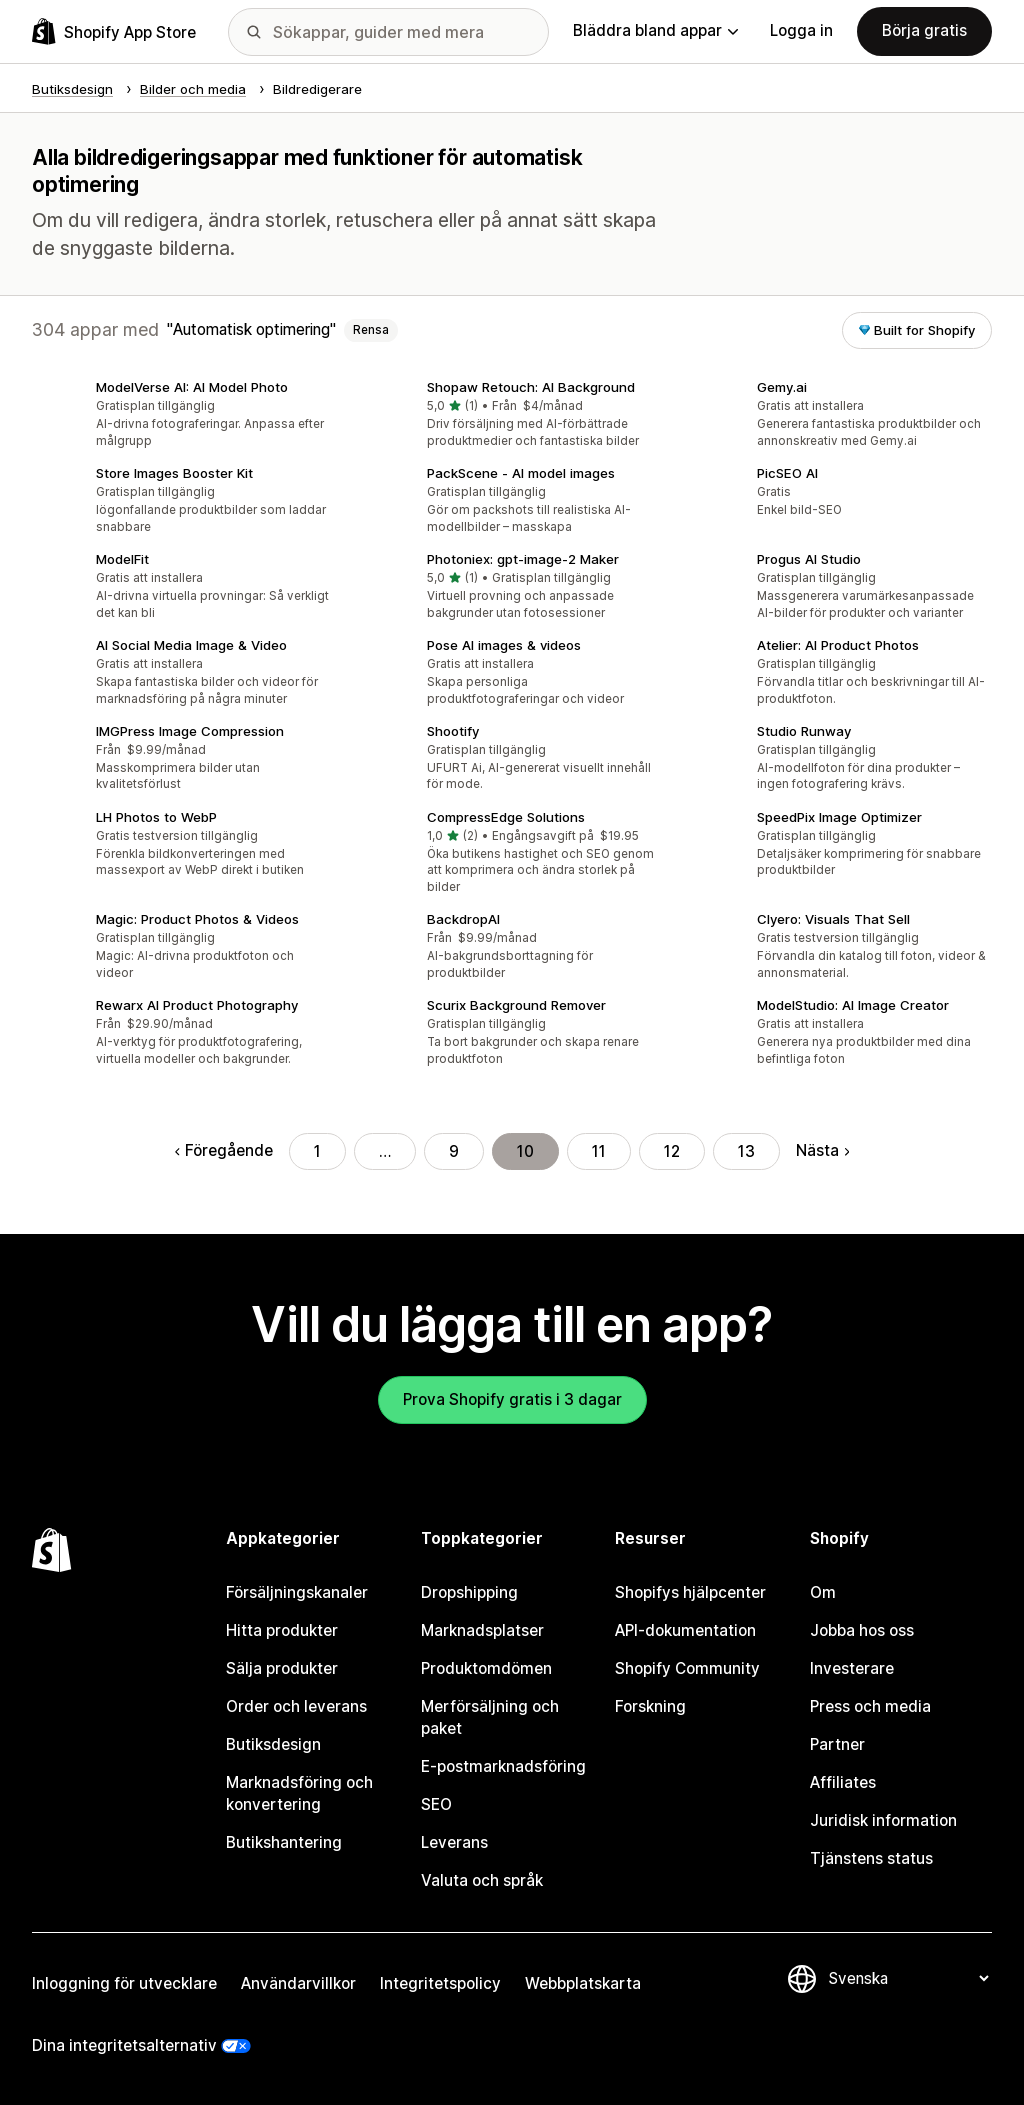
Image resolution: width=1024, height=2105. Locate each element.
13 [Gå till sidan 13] (746, 1151)
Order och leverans (296, 1706)
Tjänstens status (871, 1858)
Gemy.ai (782, 387)
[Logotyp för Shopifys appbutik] (114, 31)
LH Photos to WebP (156, 817)
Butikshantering (284, 1842)
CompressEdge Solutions (506, 817)
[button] (181, 416)
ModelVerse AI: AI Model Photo (192, 387)
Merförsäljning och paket (490, 1717)
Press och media (870, 1706)
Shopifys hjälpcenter (690, 1592)
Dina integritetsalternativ (124, 2045)
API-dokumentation (685, 1630)
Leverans (454, 1842)
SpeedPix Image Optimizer (839, 817)
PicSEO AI (787, 473)
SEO (436, 1804)
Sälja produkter (282, 1668)
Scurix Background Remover (516, 1005)
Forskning (650, 1706)
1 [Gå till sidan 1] (317, 1151)
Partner (837, 1744)
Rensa (371, 330)
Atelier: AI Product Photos (838, 645)
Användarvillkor (298, 1983)
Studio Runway (804, 731)
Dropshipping (469, 1592)
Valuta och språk (482, 1880)
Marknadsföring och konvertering (299, 1793)
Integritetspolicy (440, 1983)
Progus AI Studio (809, 559)
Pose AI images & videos (504, 645)
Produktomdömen (486, 1668)
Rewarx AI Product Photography (197, 1005)
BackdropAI (463, 919)
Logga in (801, 30)
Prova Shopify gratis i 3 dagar (512, 1399)
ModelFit (122, 559)
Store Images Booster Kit (174, 473)
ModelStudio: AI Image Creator (853, 1005)
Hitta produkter (282, 1630)
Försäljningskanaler (297, 1592)
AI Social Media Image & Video (191, 645)
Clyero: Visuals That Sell (833, 919)
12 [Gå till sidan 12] (672, 1151)
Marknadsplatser (482, 1630)
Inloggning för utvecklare (124, 1983)
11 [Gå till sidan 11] (599, 1151)
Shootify (453, 731)
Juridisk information (883, 1820)
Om (823, 1592)
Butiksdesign (273, 1744)
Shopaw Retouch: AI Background (531, 387)
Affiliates (843, 1782)
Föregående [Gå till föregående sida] (224, 1150)
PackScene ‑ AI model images (521, 473)
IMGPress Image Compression (190, 731)
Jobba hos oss (862, 1630)
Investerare (852, 1668)
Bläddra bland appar (655, 30)
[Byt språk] (908, 1978)
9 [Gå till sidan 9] (454, 1151)
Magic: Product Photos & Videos (197, 919)
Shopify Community (687, 1668)
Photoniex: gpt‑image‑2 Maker (523, 559)
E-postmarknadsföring (503, 1766)
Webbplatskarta (583, 1983)
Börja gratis (924, 30)
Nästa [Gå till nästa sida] (822, 1150)
